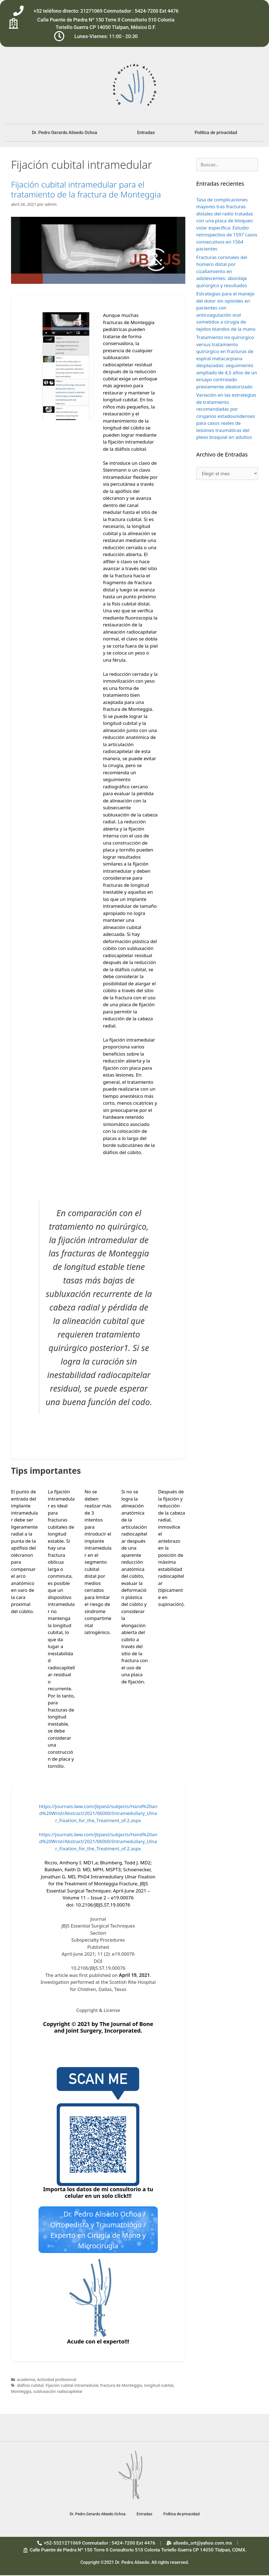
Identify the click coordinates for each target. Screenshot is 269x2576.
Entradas (146, 132)
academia (26, 2380)
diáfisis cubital (30, 2386)
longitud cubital (158, 2386)
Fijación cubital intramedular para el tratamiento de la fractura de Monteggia (86, 189)
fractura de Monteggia (121, 2386)
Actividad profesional (56, 2380)
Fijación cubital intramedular (71, 2386)
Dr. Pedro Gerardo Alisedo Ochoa (64, 132)
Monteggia (21, 2392)
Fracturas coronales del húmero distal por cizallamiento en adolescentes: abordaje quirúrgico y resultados (221, 271)
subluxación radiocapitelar (58, 2392)
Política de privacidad (216, 132)
